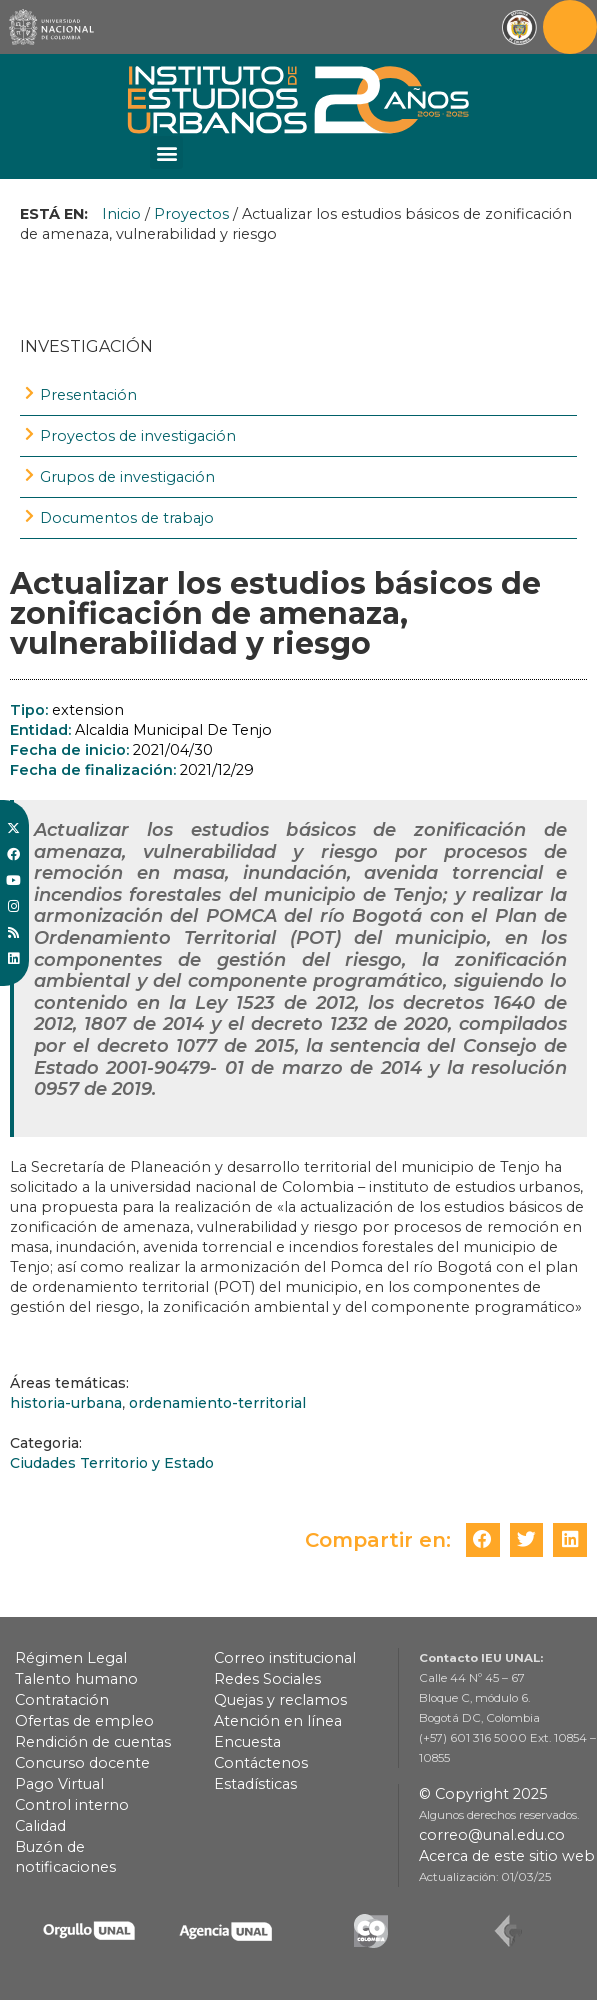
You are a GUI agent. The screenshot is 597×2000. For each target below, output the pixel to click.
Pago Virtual (59, 1784)
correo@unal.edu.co (492, 1835)
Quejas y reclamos (280, 1700)
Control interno (72, 1805)
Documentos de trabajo (127, 518)
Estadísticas (255, 1784)
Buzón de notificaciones (65, 1857)
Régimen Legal (71, 1658)
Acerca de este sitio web (507, 1856)
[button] (166, 152)
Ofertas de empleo (84, 1721)
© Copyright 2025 (483, 1794)
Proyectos (191, 214)
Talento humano (76, 1679)
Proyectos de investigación (138, 436)
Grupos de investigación (127, 477)
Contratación (62, 1700)
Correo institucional (285, 1658)
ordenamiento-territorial (217, 1403)
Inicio (121, 214)
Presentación (88, 395)
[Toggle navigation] (570, 27)
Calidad (40, 1826)
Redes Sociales (267, 1679)
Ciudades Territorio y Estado (112, 1463)
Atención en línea (278, 1721)
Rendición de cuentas (93, 1742)
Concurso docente (82, 1763)
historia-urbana (66, 1403)
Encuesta (247, 1742)
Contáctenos (261, 1763)
